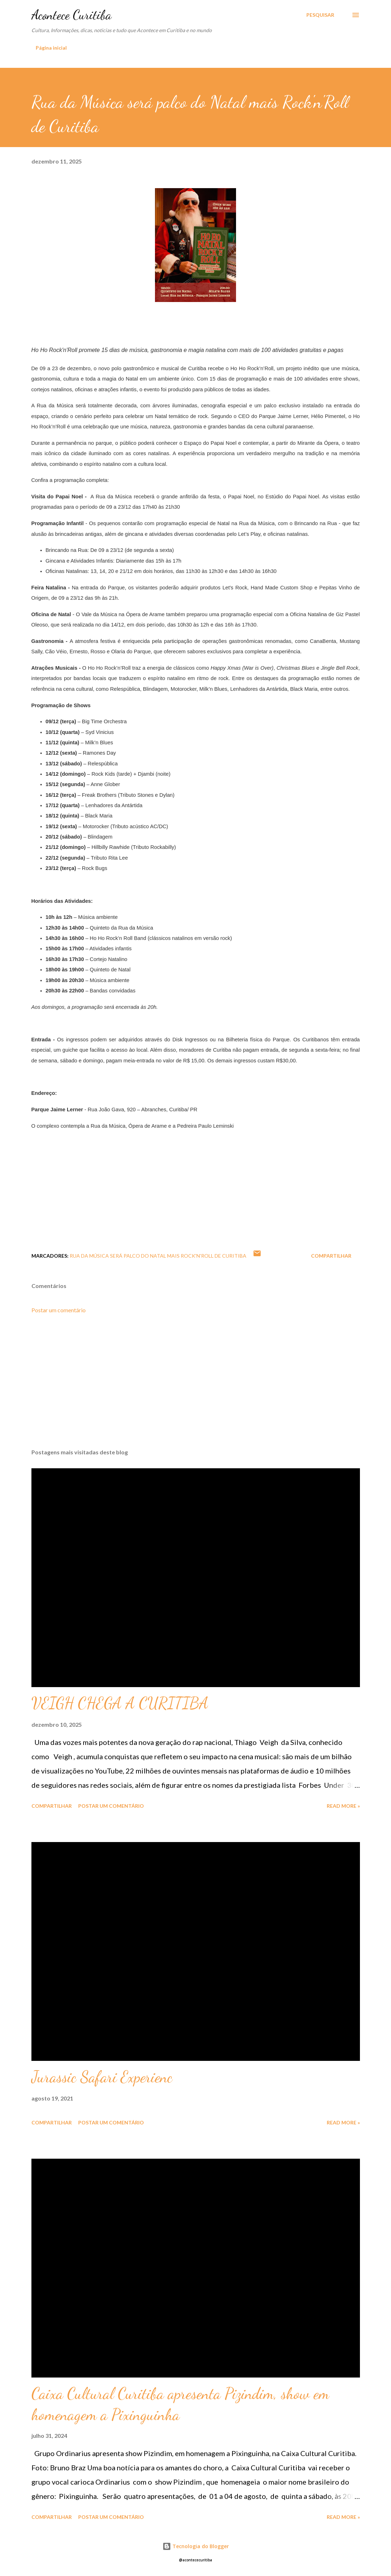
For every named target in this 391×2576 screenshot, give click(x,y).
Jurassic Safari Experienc (101, 2077)
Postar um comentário (58, 1310)
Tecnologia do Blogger (195, 2546)
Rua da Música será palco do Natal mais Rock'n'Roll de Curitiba (158, 1256)
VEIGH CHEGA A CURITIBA (120, 1703)
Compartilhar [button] (331, 1256)
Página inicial (51, 48)
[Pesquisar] (320, 15)
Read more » (343, 1806)
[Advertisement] (195, 1387)
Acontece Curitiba (71, 14)
